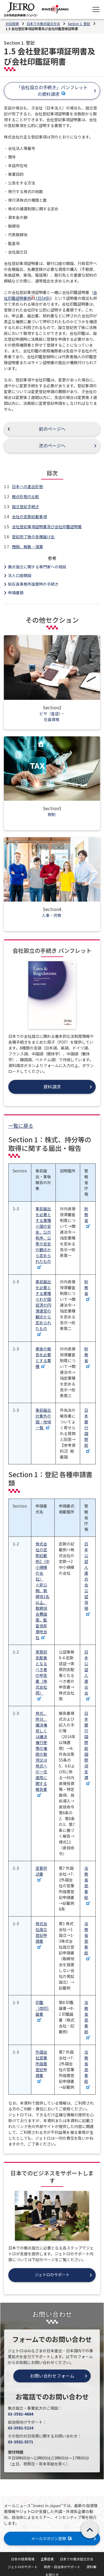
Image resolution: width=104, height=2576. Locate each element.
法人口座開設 (19, 575)
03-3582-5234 (20, 2428)
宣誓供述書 (41, 1873)
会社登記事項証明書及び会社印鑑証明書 (47, 526)
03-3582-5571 (20, 2441)
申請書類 (16, 592)
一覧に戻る (20, 1125)
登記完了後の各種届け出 (33, 536)
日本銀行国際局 (87, 1430)
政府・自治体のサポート (62, 2566)
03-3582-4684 (20, 2414)
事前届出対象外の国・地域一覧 (43, 1418)
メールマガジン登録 (52, 2538)
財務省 (87, 1217)
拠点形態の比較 (25, 496)
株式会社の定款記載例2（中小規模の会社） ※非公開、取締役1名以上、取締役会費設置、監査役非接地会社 (42, 1590)
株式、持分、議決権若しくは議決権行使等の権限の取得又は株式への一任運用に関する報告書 (41, 1753)
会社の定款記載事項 (29, 516)
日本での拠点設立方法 (76, 2558)
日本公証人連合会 (87, 1674)
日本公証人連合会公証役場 (87, 1578)
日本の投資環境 (22, 2558)
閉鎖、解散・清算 (27, 546)
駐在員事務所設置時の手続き (33, 584)
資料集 (92, 2566)
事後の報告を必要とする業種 (43, 1357)
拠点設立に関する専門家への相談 (37, 566)
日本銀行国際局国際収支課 (87, 1747)
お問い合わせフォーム (52, 2375)
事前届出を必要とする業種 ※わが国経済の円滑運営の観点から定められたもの (43, 1307)
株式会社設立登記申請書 (41, 1935)
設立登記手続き (25, 506)
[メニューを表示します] (96, 9)
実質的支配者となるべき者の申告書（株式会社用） (41, 1674)
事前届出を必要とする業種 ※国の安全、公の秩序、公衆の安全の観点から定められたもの (43, 1237)
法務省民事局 (87, 1885)
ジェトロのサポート (23, 2566)
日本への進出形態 (27, 486)
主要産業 (47, 2558)
